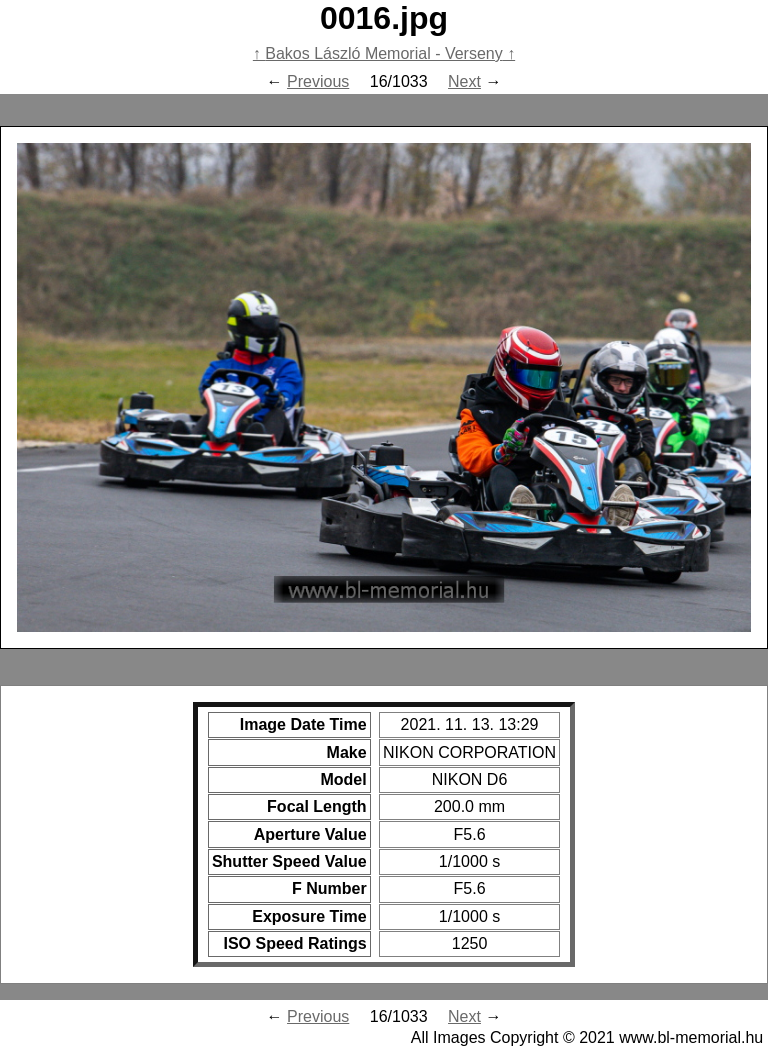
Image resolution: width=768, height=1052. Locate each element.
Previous (318, 81)
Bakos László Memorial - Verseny (383, 53)
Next (464, 81)
